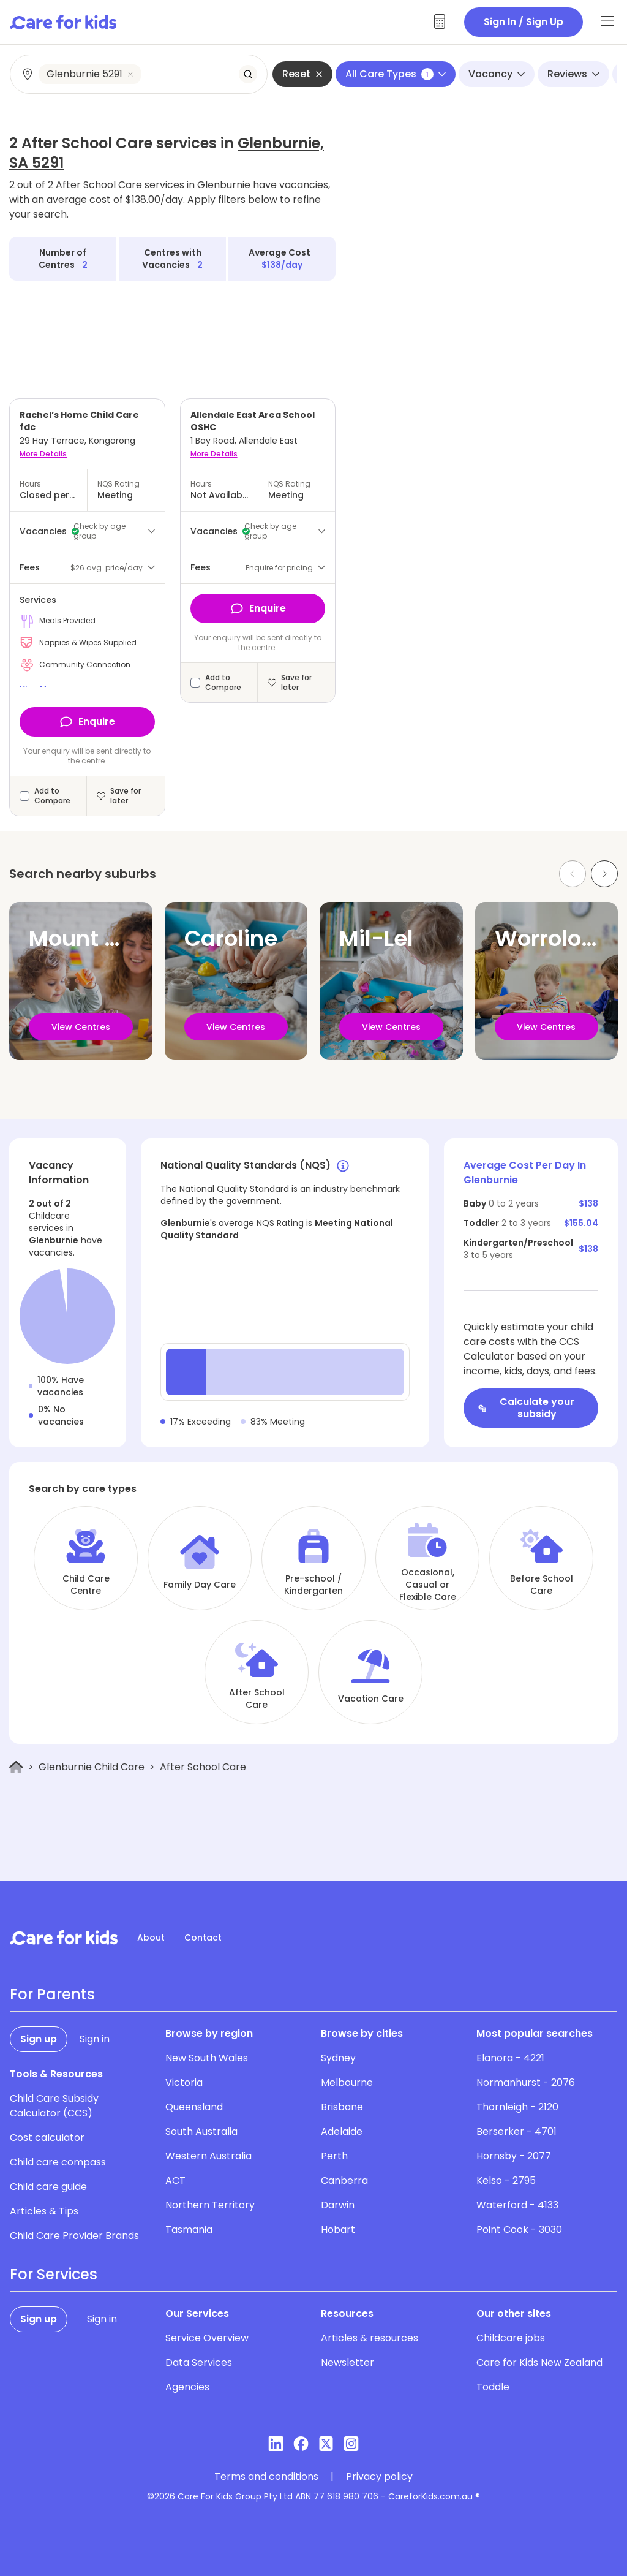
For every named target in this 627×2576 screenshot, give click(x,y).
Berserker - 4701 (516, 2131)
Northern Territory (210, 2205)
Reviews (573, 74)
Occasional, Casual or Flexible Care (427, 1584)
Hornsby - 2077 (513, 2156)
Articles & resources (369, 2338)
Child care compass (58, 2162)
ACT (175, 2180)
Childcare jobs (510, 2338)
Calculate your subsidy (526, 1408)
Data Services (198, 2362)
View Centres (80, 1027)
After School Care (257, 1698)
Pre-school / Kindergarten (313, 1584)
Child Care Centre (86, 1584)
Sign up (38, 2039)
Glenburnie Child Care (92, 1767)
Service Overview (207, 2338)
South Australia (201, 2131)
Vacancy (496, 74)
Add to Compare (52, 796)
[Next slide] (604, 873)
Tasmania (188, 2229)
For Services (53, 2274)
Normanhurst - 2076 (525, 2082)
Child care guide (48, 2187)
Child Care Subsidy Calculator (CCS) (54, 2105)
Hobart (338, 2229)
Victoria (184, 2082)
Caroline (230, 938)
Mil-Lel (376, 938)
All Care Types (395, 74)
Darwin (338, 2205)
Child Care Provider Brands (74, 2236)
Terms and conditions (266, 2477)
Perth (334, 2156)
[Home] (16, 1767)
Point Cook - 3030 (519, 2229)
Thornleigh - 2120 (517, 2107)
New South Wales (206, 2058)
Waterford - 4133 (517, 2205)
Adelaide (341, 2131)
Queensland (194, 2107)
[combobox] (139, 74)
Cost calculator (47, 2138)
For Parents (52, 1994)
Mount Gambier (115, 938)
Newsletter (347, 2362)
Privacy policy (379, 2477)
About (151, 1937)
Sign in (95, 2039)
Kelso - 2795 (506, 2180)
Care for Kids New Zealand (539, 2362)
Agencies (187, 2387)
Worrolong (552, 938)
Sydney (338, 2058)
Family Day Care (199, 1584)
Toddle (492, 2387)
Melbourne (347, 2082)
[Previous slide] (572, 873)
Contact (203, 1937)
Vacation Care (371, 1698)
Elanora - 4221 (510, 2058)
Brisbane (342, 2107)
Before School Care (541, 1584)
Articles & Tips (44, 2211)
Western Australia (208, 2156)
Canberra (344, 2180)
